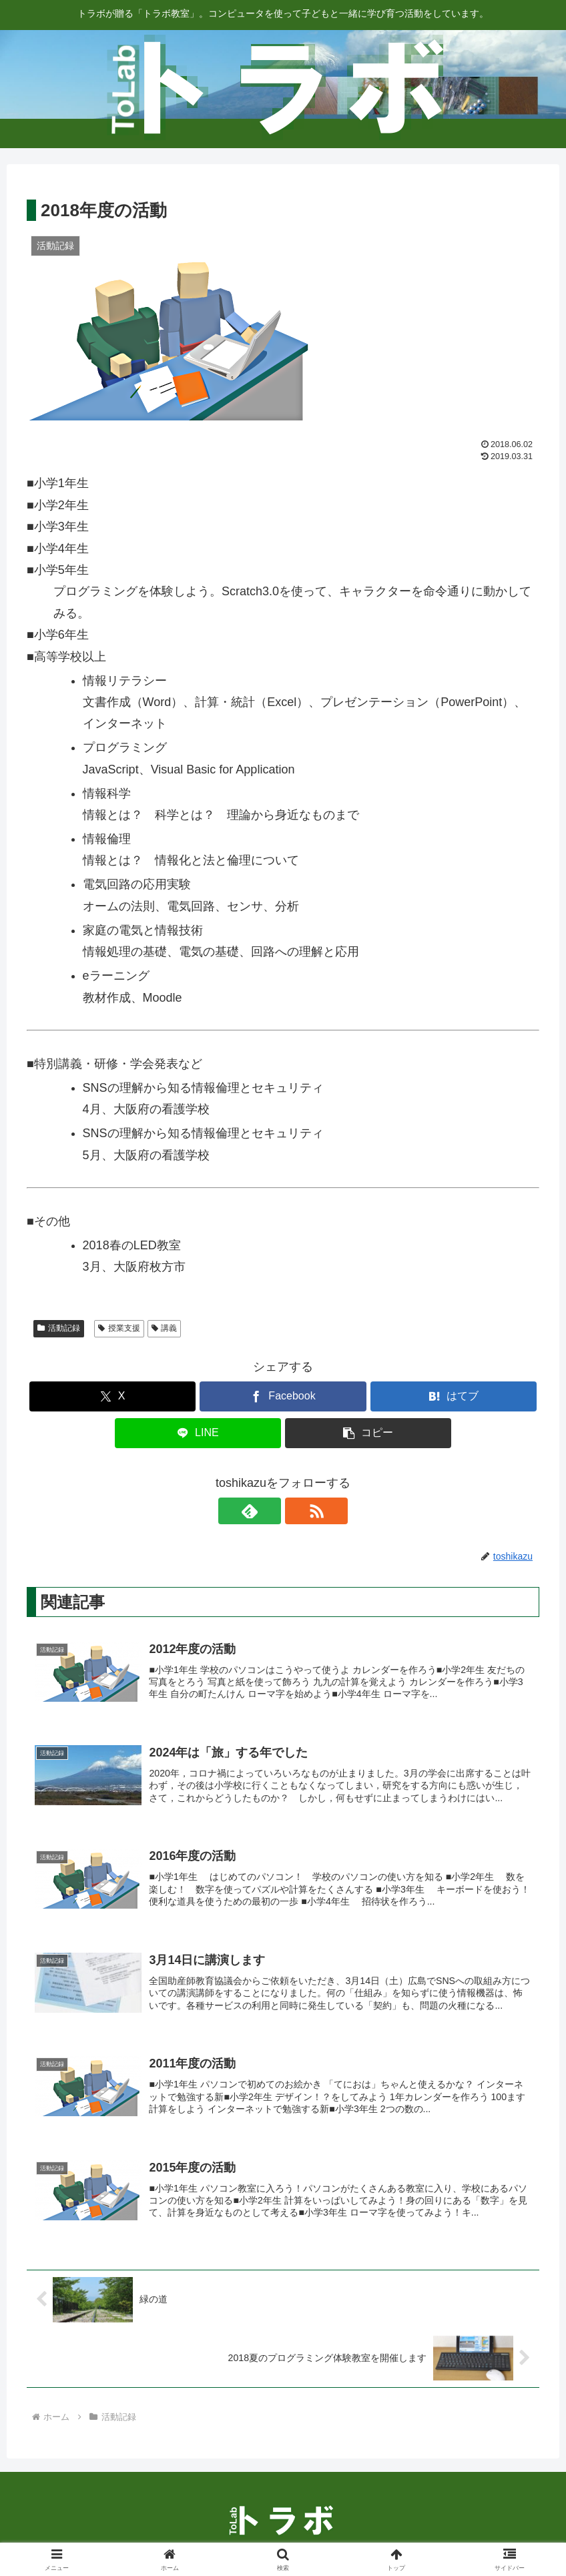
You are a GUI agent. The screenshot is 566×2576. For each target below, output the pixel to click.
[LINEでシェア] (198, 1433)
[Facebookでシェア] (283, 1396)
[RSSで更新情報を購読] (298, 1511)
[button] (368, 1433)
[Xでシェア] (112, 1396)
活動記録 (58, 1328)
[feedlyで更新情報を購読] (267, 1511)
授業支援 (119, 1328)
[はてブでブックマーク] (453, 1396)
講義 (165, 1328)
